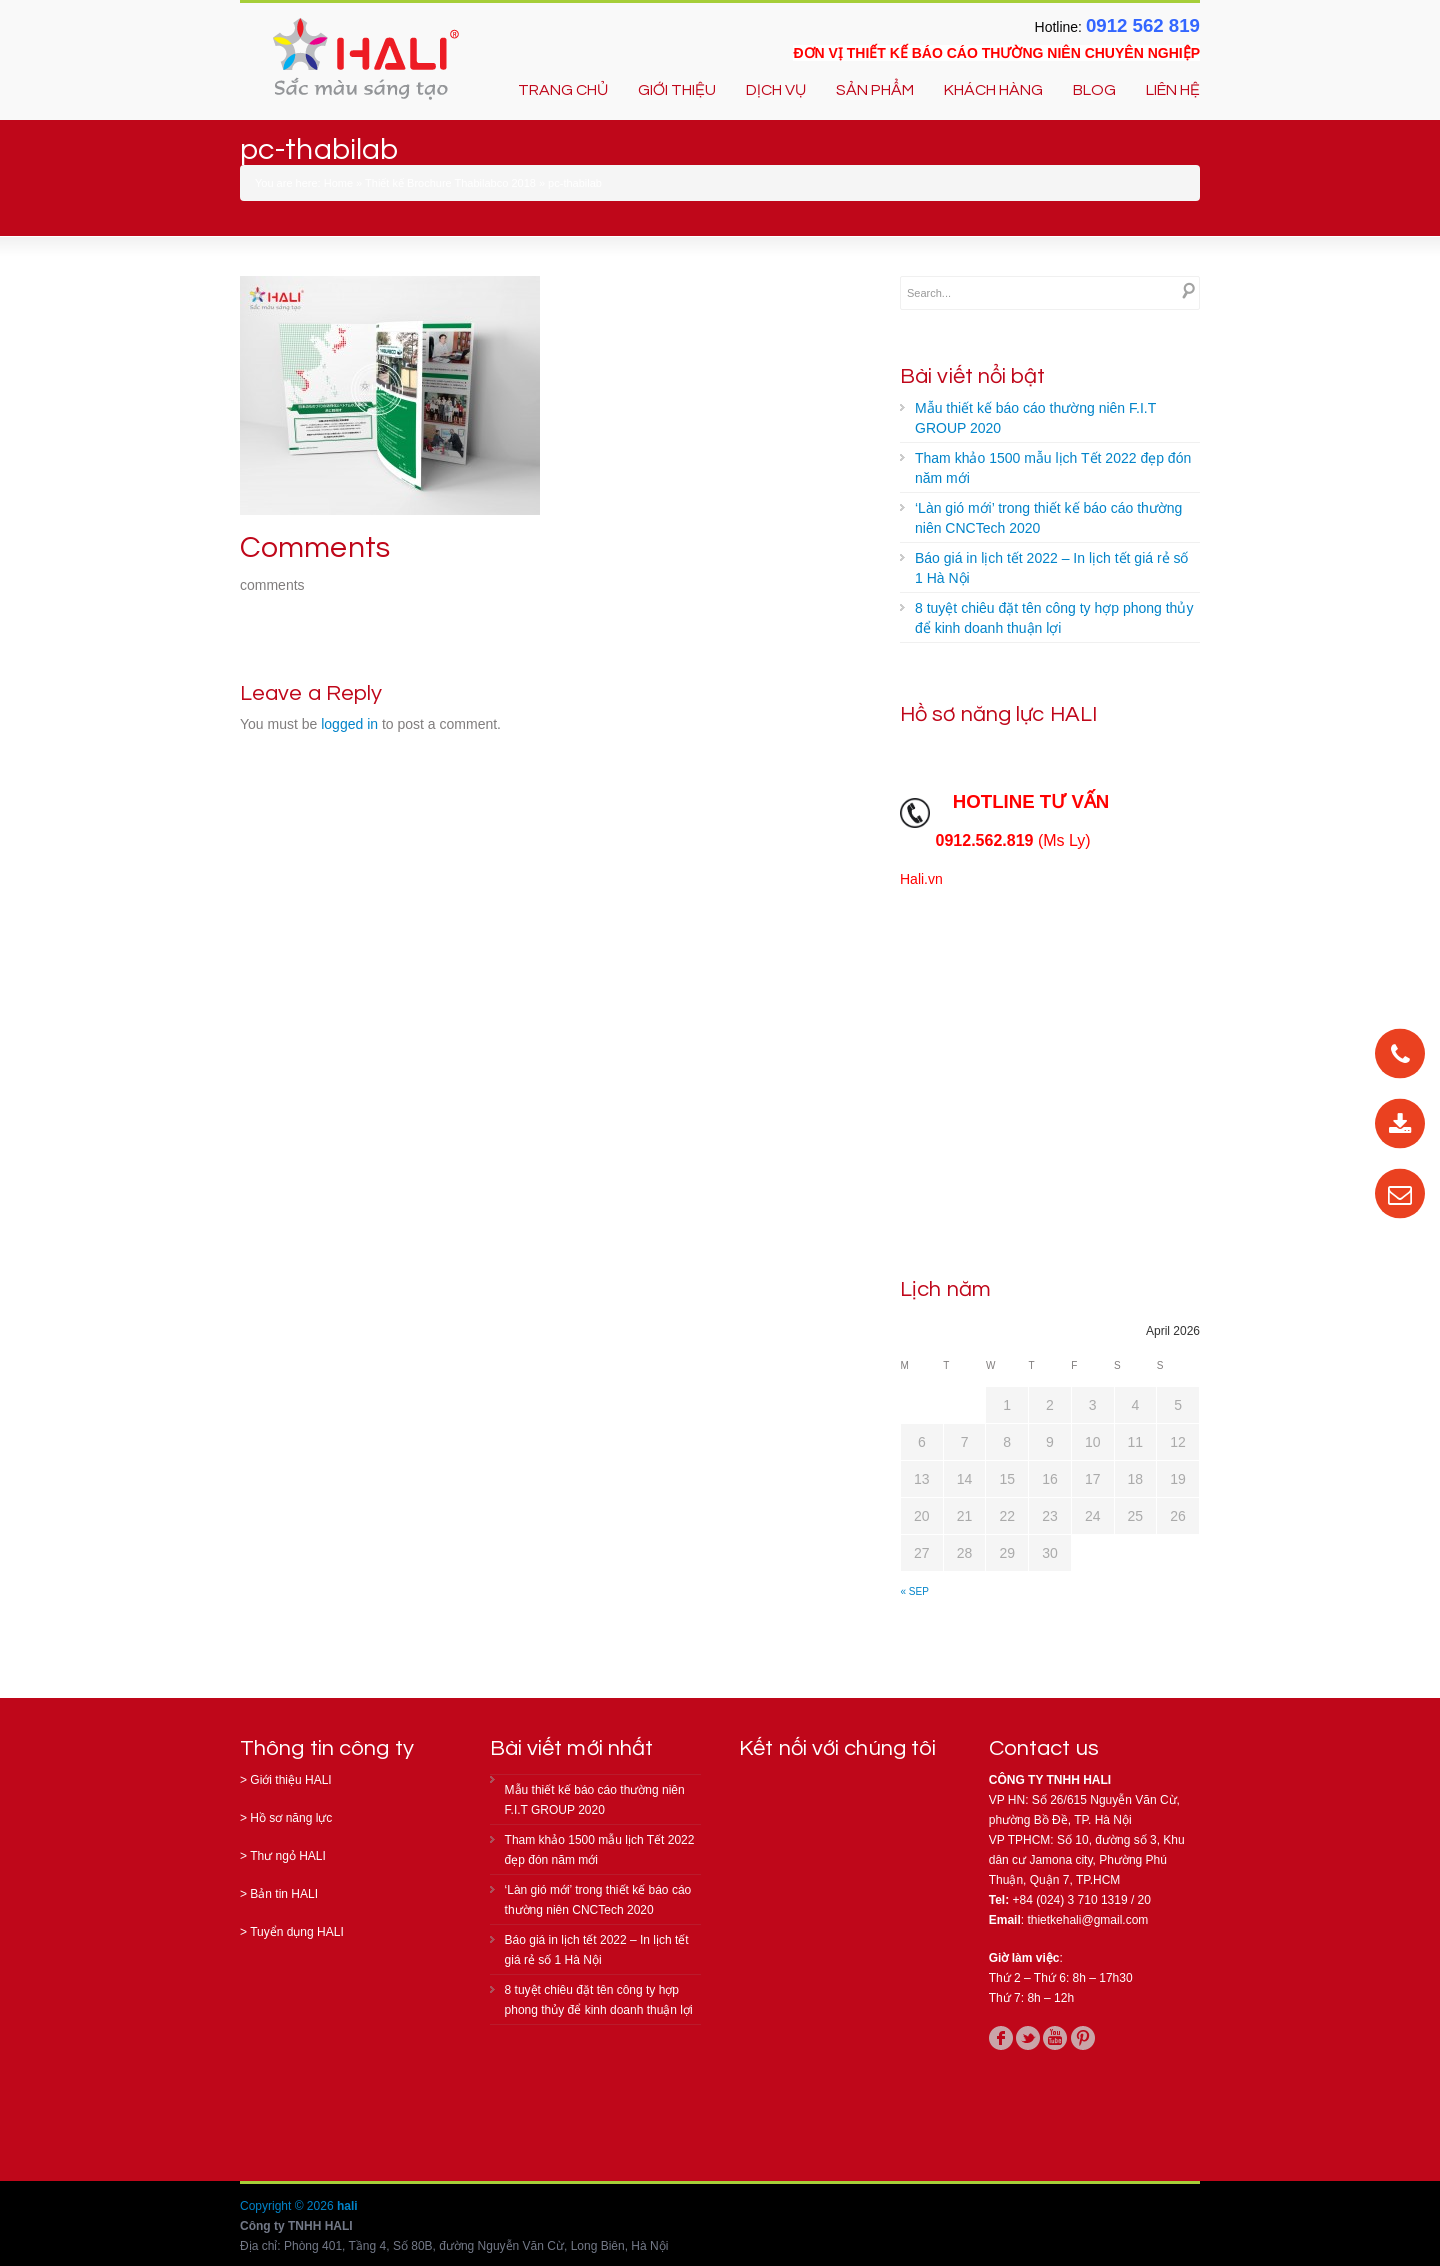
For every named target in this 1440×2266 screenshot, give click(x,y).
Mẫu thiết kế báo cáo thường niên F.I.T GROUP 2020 (1035, 418)
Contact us (1044, 1748)
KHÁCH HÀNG (993, 90)
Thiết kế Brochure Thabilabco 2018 (450, 183)
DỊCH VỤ (776, 90)
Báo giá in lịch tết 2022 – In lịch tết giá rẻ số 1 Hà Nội (1051, 568)
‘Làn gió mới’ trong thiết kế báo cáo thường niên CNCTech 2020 (1048, 518)
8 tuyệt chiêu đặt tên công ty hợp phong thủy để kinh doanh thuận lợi (1054, 618)
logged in (349, 724)
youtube (1055, 2038)
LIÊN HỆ (1173, 90)
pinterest (1083, 2038)
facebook (1001, 2038)
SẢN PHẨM (875, 90)
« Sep (915, 1591)
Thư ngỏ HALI (288, 1856)
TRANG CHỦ (563, 90)
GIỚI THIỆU (677, 90)
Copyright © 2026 (288, 2206)
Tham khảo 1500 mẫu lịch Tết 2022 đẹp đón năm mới (1053, 468)
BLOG (1094, 90)
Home (338, 183)
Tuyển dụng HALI (297, 1932)
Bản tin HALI (284, 1894)
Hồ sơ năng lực (291, 1818)
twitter (1028, 2038)
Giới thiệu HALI (290, 1780)
